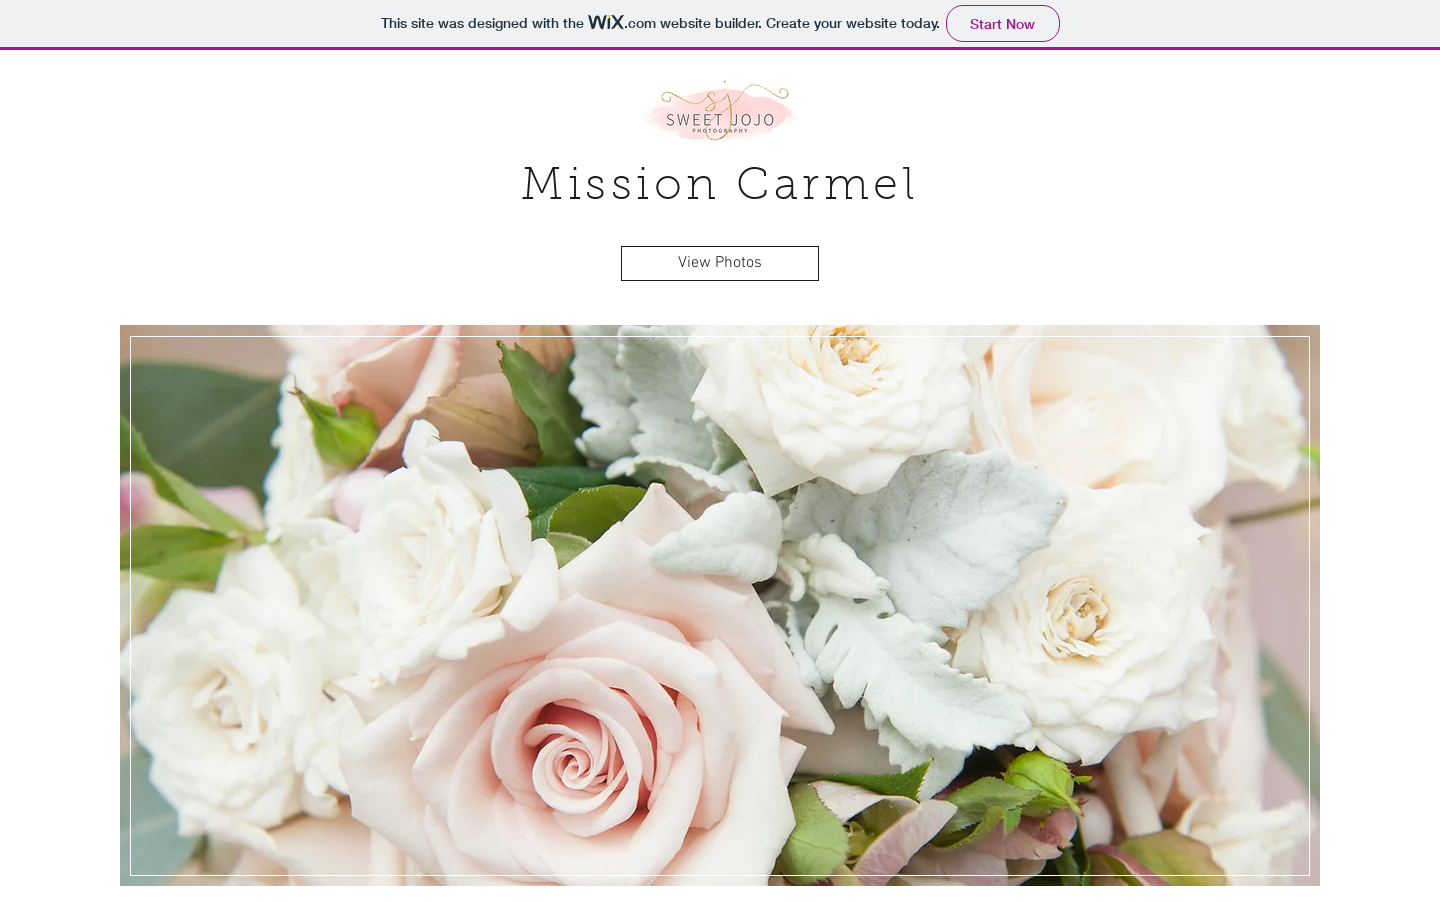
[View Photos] (720, 263)
